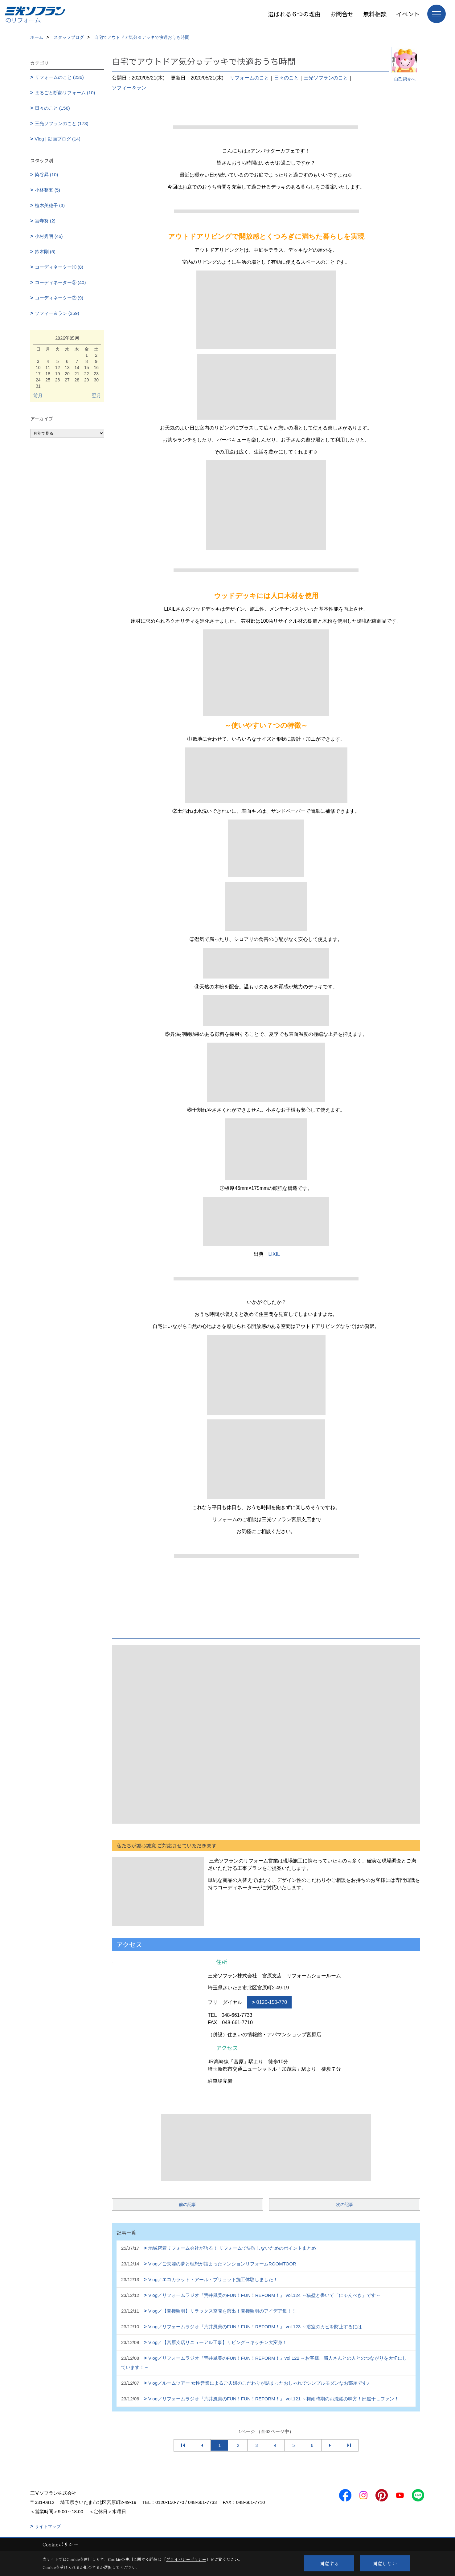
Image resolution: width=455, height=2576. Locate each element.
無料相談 (375, 14)
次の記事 (344, 2204)
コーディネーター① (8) (59, 267)
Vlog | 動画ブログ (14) (57, 138)
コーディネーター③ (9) (59, 297)
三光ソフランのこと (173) (61, 123)
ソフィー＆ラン (129, 87)
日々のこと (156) (52, 108)
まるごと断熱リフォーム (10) (65, 92)
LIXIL (274, 1254)
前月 (38, 395)
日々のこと (286, 77)
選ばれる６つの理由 (294, 14)
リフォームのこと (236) (59, 77)
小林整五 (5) (47, 190)
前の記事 (187, 2204)
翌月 (96, 395)
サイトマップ (48, 2526)
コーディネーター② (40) (60, 282)
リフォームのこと (249, 77)
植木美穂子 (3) (50, 205)
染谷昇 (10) (46, 174)
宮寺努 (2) (45, 220)
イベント (408, 14)
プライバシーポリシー (186, 2559)
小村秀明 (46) (49, 236)
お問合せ (342, 14)
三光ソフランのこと (326, 77)
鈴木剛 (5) (45, 251)
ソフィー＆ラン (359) (57, 313)
